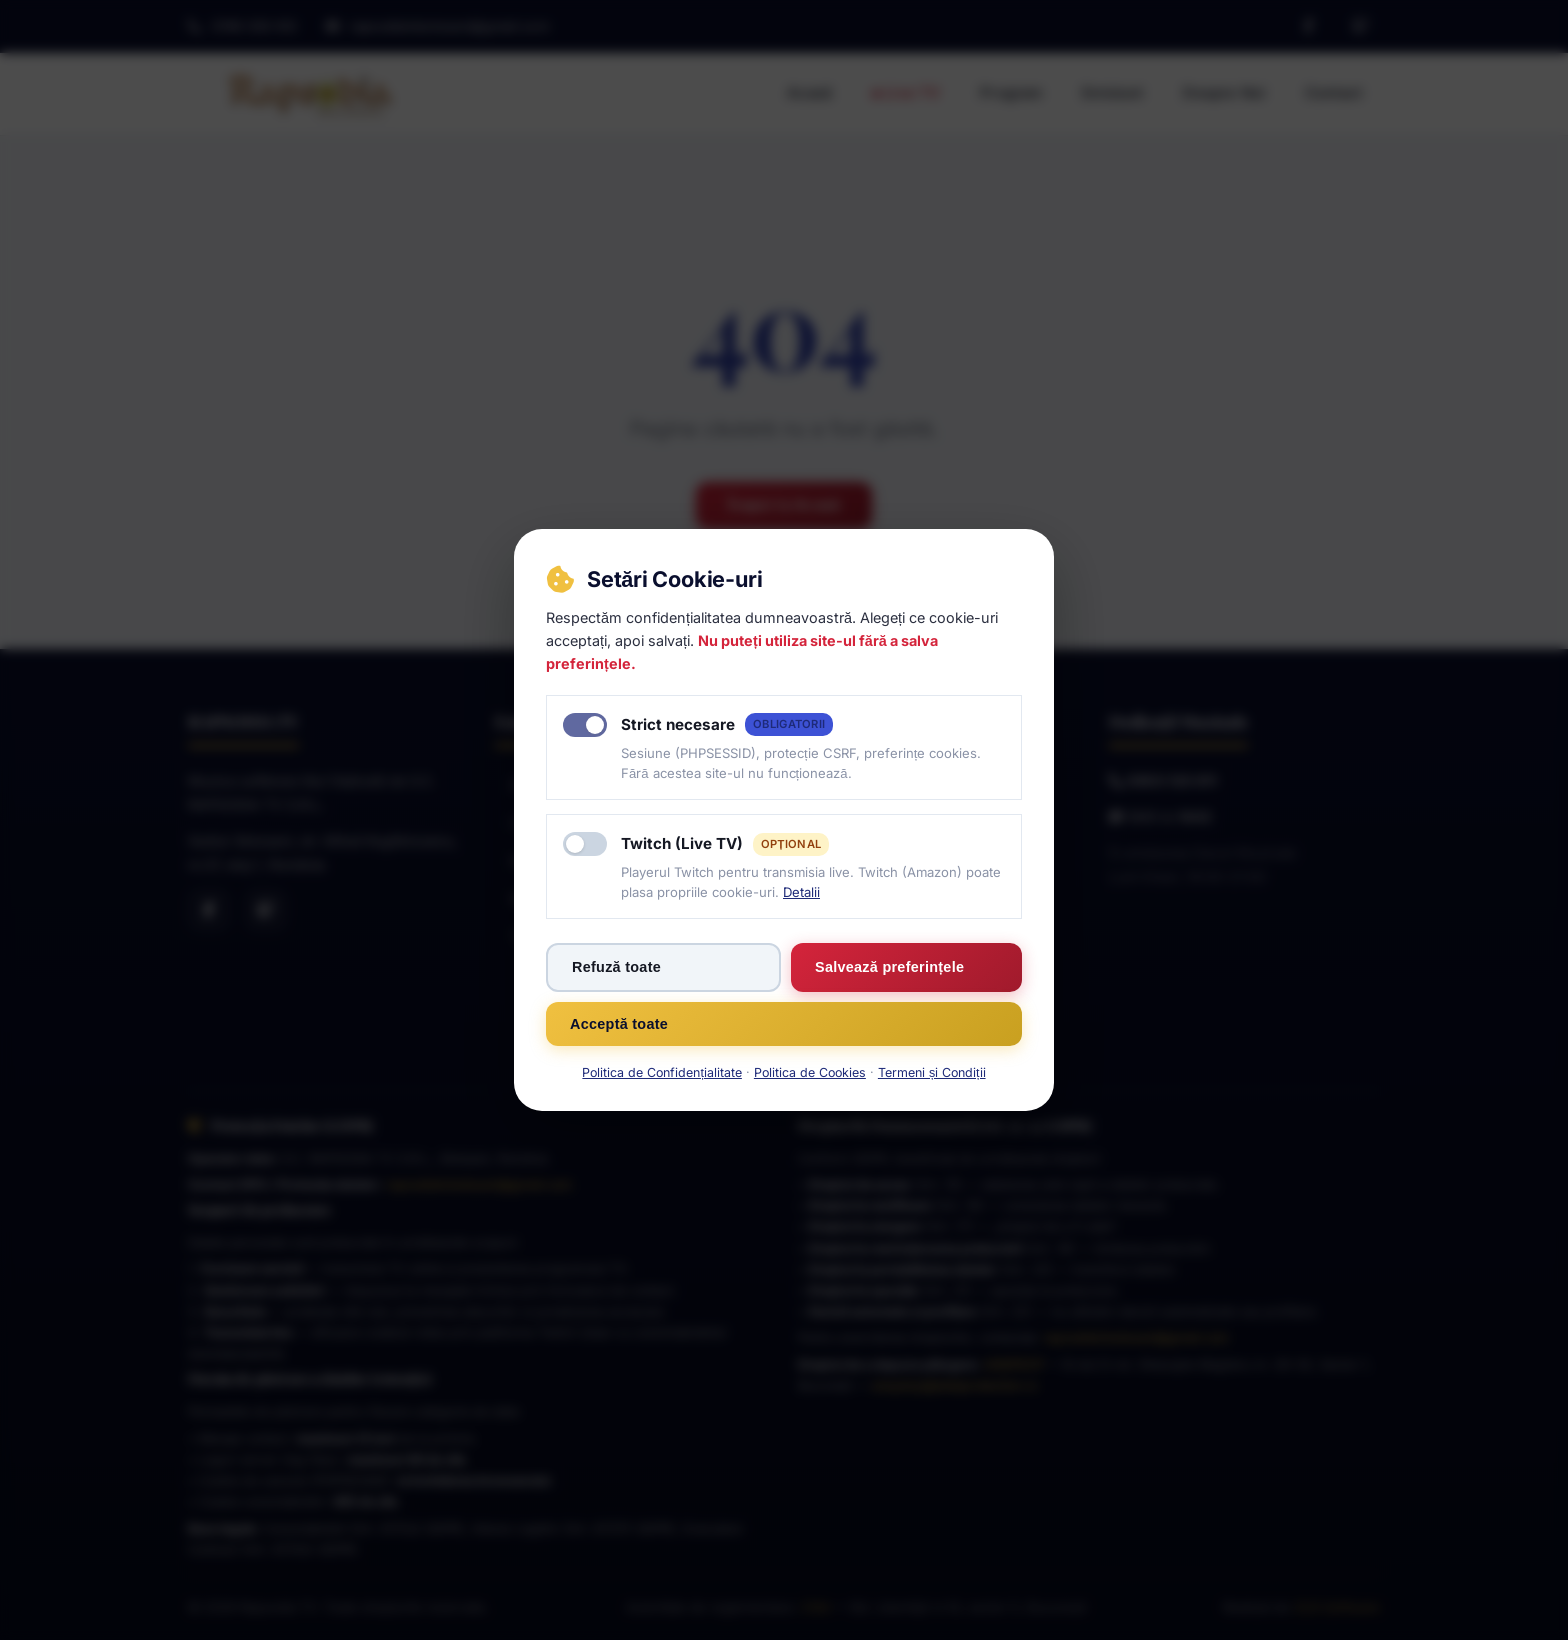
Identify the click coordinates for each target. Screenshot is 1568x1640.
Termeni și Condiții (932, 1072)
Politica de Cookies (810, 1072)
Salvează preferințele (889, 967)
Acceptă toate (619, 1024)
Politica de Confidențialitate (661, 1072)
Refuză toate (616, 967)
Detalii (801, 892)
